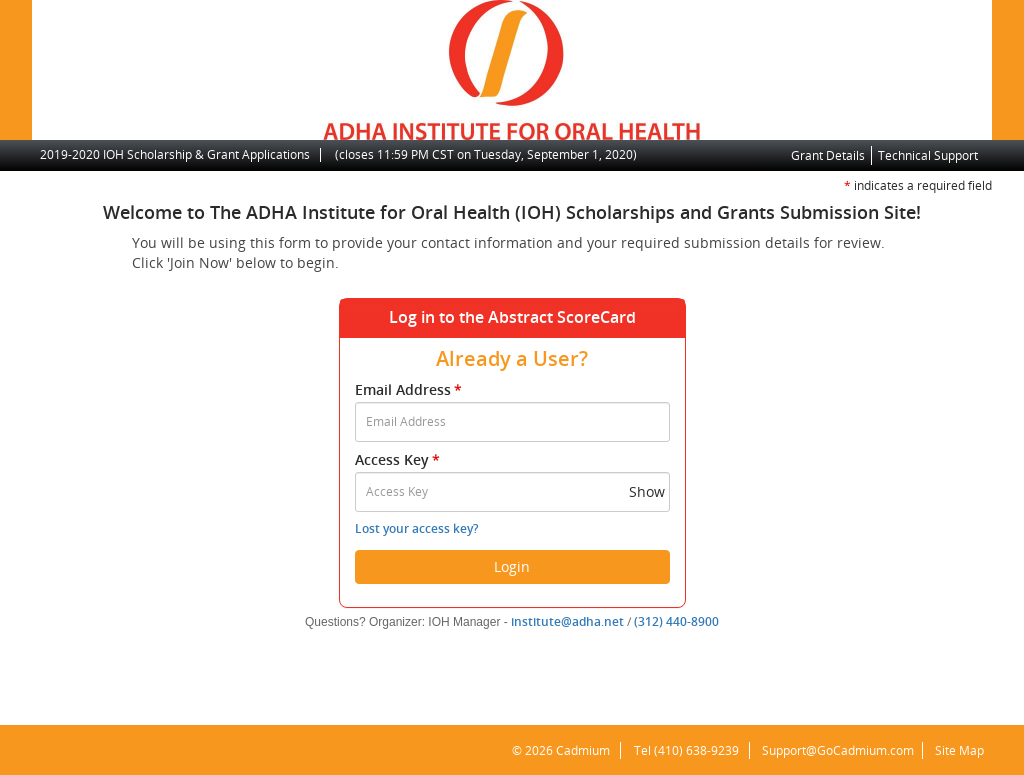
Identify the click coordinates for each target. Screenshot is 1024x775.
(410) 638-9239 (690, 750)
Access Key (399, 459)
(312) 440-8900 (676, 621)
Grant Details (828, 155)
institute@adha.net (567, 621)
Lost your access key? (416, 528)
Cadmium (577, 750)
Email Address (410, 389)
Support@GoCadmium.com (838, 750)
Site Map (957, 750)
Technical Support (928, 155)
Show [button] (647, 491)
